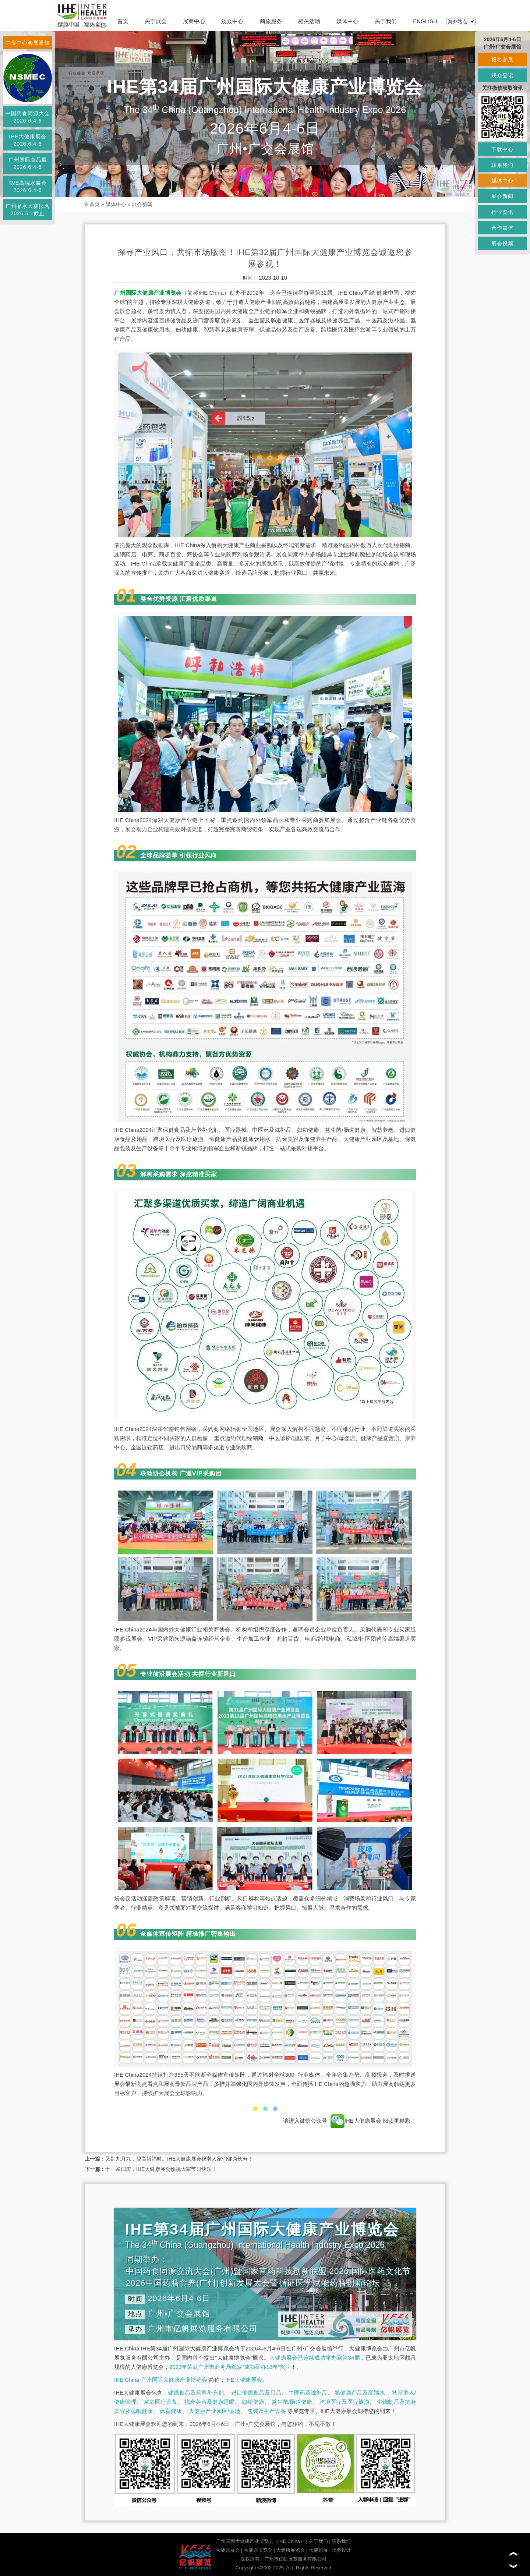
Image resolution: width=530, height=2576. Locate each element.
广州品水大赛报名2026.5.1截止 (28, 209)
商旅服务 (271, 21)
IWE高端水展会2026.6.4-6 (27, 186)
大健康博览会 (258, 2550)
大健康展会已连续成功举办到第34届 (314, 2357)
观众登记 (502, 75)
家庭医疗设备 (160, 2402)
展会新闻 (142, 204)
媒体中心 (347, 21)
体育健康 (171, 2411)
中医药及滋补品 (308, 2392)
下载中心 (502, 149)
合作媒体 (502, 228)
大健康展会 (228, 2550)
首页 (122, 21)
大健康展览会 (290, 2550)
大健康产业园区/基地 (214, 2411)
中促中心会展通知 (28, 43)
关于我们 (386, 21)
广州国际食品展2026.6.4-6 (27, 163)
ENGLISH (425, 21)
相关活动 (309, 21)
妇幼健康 (253, 2402)
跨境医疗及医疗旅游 (344, 2402)
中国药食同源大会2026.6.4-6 (28, 117)
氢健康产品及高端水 (360, 2392)
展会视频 (502, 244)
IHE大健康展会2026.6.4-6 (27, 140)
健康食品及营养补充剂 (196, 2392)
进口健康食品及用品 (256, 2392)
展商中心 (194, 21)
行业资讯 (502, 212)
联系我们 (341, 2541)
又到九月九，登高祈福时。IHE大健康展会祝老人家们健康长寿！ (179, 2159)
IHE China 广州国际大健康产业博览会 (160, 2380)
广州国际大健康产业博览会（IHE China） (260, 2541)
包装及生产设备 (266, 2411)
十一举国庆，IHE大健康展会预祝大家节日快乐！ (161, 2169)
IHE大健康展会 (356, 2121)
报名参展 (502, 60)
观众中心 (232, 21)
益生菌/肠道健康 (292, 2402)
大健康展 (318, 2550)
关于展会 (156, 21)
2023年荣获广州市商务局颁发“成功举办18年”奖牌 (230, 2367)
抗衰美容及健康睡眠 (209, 2402)
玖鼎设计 (341, 2550)
